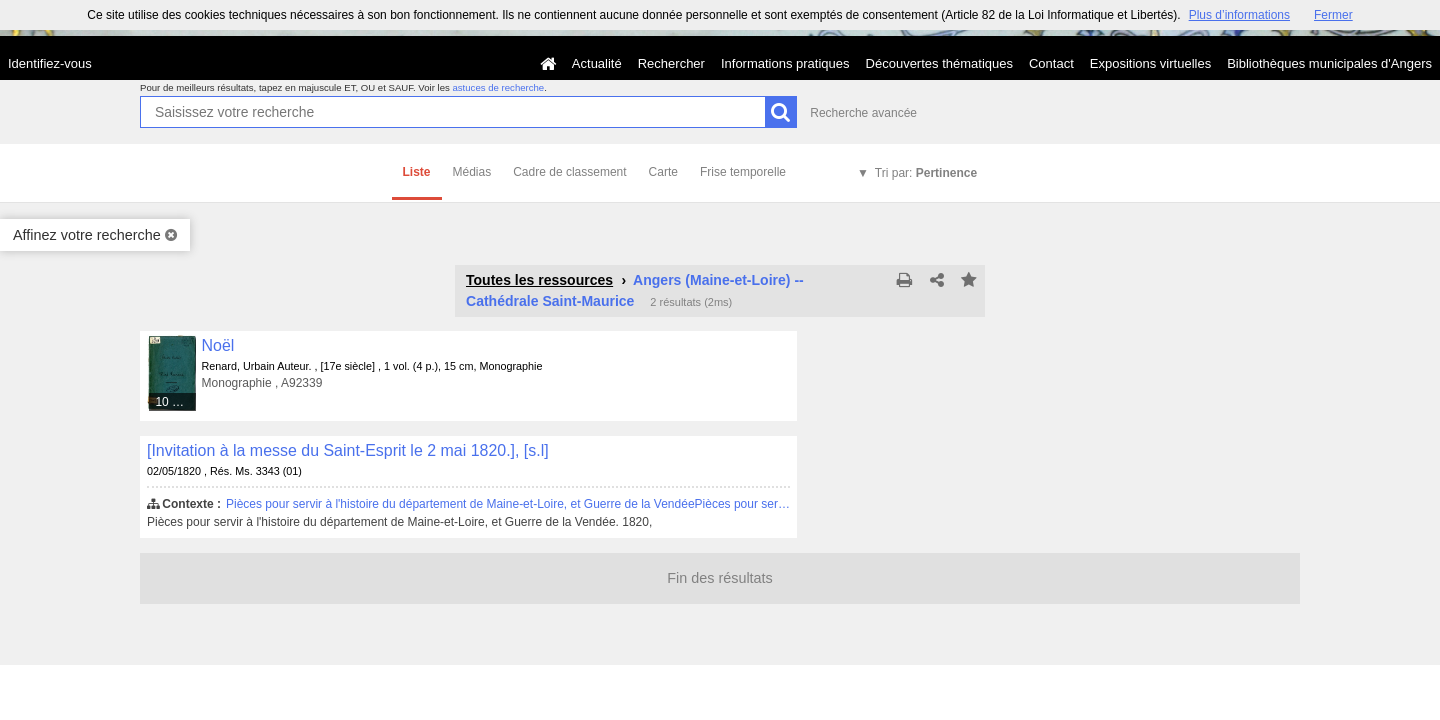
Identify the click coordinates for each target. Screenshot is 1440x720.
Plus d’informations (1239, 15)
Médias (472, 172)
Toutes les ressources (539, 280)
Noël (218, 345)
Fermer (1333, 15)
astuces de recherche (498, 87)
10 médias (176, 402)
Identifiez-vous (50, 63)
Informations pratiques (785, 63)
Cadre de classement (569, 172)
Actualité (597, 63)
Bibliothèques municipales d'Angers (1329, 63)
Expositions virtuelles (1150, 63)
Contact (1051, 63)
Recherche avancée (863, 113)
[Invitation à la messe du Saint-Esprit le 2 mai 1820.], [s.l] (348, 450)
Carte (663, 172)
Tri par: (926, 173)
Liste (417, 172)
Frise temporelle (743, 172)
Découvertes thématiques (939, 63)
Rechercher (671, 63)
